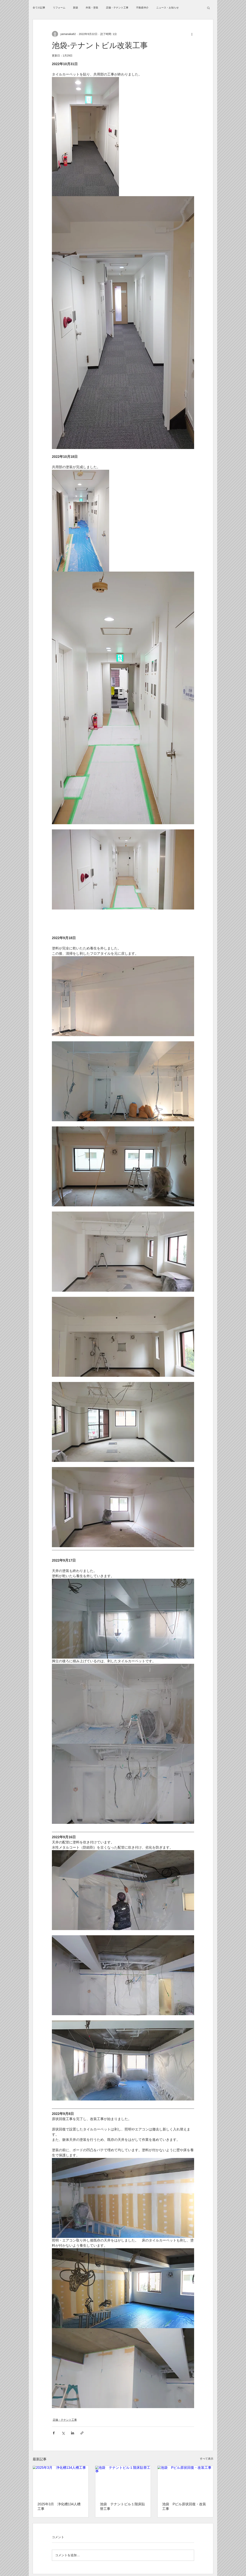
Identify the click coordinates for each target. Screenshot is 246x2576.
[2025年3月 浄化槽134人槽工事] (60, 2481)
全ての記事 (39, 7)
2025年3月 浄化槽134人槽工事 (59, 2506)
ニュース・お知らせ (167, 7)
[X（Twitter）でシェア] (63, 2433)
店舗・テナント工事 (117, 7)
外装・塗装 (92, 7)
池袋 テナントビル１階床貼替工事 (122, 2506)
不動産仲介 (142, 7)
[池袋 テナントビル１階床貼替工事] (123, 2481)
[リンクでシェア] (82, 2433)
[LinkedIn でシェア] (72, 2433)
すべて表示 (206, 2458)
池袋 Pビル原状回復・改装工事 (184, 2506)
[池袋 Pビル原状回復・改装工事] (185, 2481)
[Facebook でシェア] (54, 2433)
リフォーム (59, 7)
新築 (75, 7)
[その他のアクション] (191, 34)
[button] (208, 7)
